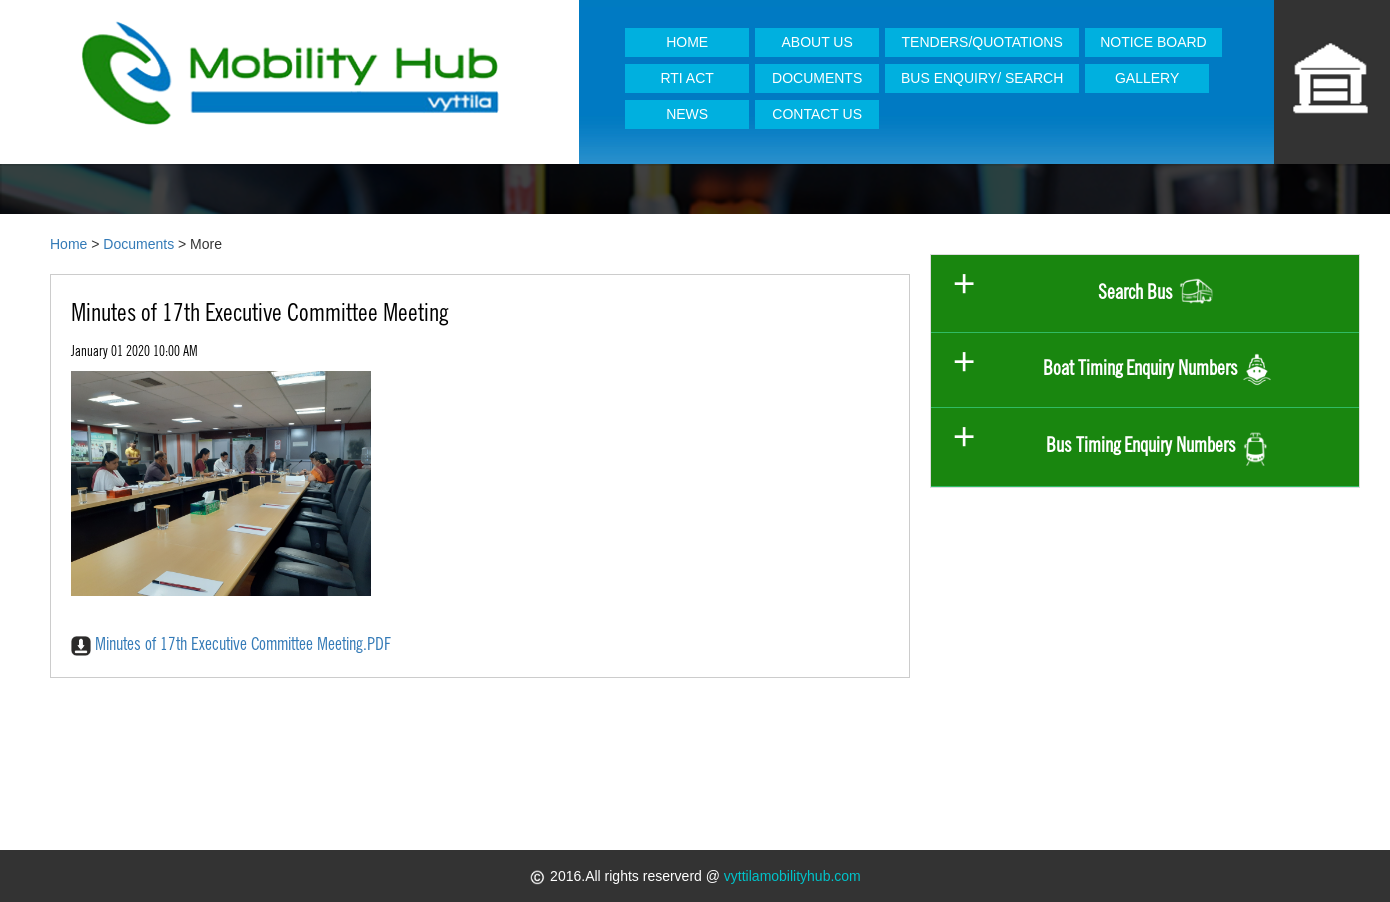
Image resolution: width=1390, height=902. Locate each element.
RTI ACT (686, 78)
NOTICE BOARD (1153, 42)
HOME (687, 42)
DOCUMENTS (817, 78)
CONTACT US (817, 114)
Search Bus (1157, 293)
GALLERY (1147, 78)
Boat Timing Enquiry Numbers (1157, 370)
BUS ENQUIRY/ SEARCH (982, 78)
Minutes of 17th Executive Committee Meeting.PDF (231, 643)
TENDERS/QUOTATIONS (982, 42)
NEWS (687, 114)
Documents (138, 244)
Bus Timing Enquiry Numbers (1158, 446)
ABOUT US (817, 42)
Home (68, 244)
